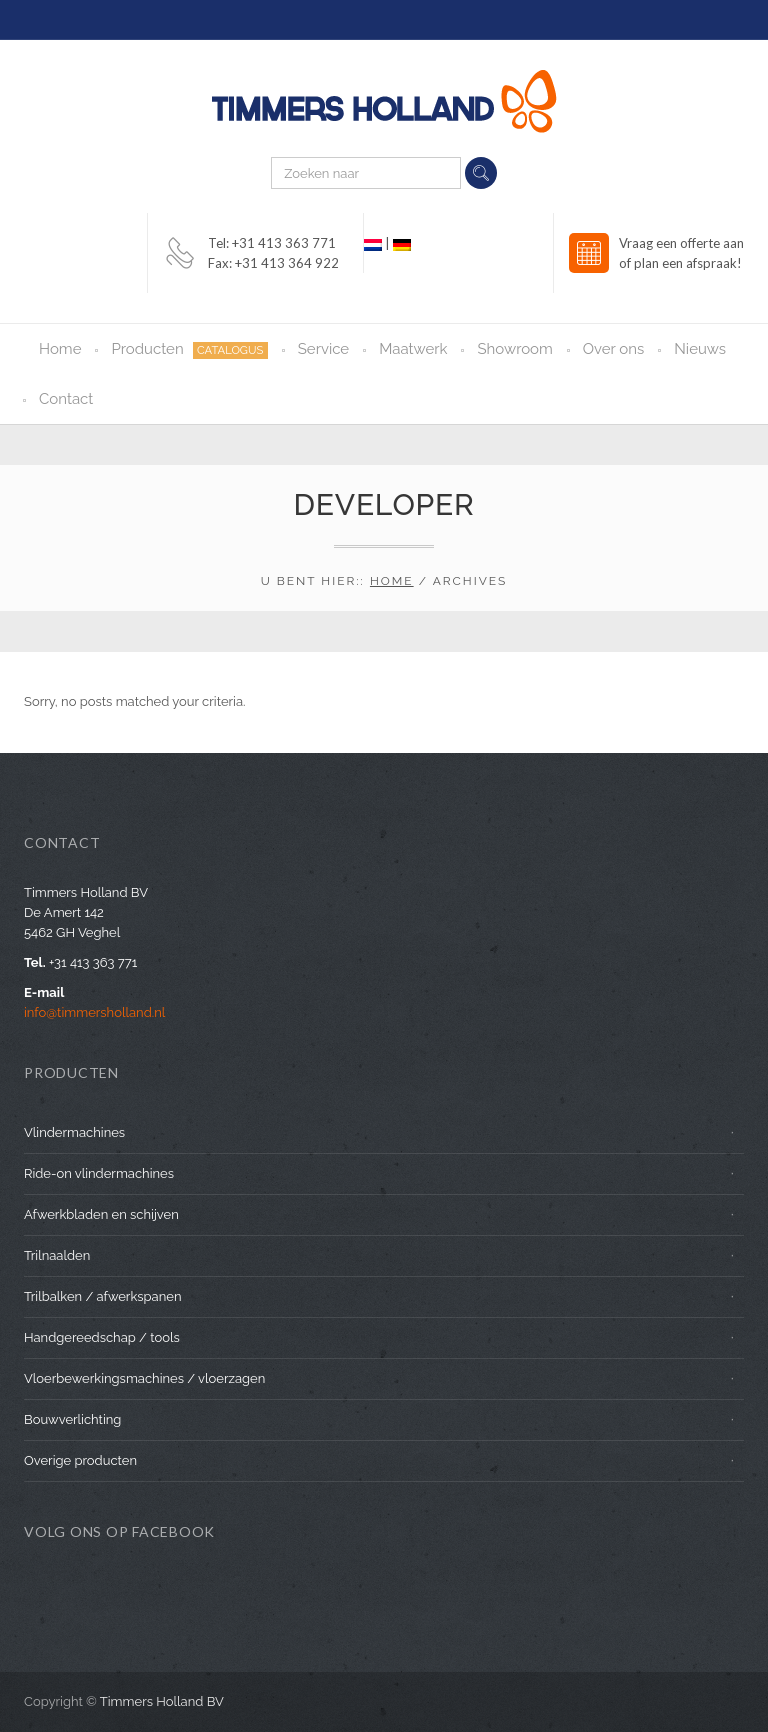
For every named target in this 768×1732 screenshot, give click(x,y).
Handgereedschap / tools (102, 1337)
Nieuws (700, 349)
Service (323, 349)
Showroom (514, 349)
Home (60, 349)
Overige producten (80, 1460)
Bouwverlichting (72, 1419)
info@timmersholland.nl (94, 1012)
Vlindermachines (74, 1132)
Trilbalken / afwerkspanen (103, 1296)
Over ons (613, 349)
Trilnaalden (57, 1255)
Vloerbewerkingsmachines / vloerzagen (144, 1378)
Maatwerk (413, 349)
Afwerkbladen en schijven (101, 1214)
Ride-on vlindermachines (99, 1173)
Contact (66, 399)
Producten (189, 349)
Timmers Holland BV (162, 1701)
